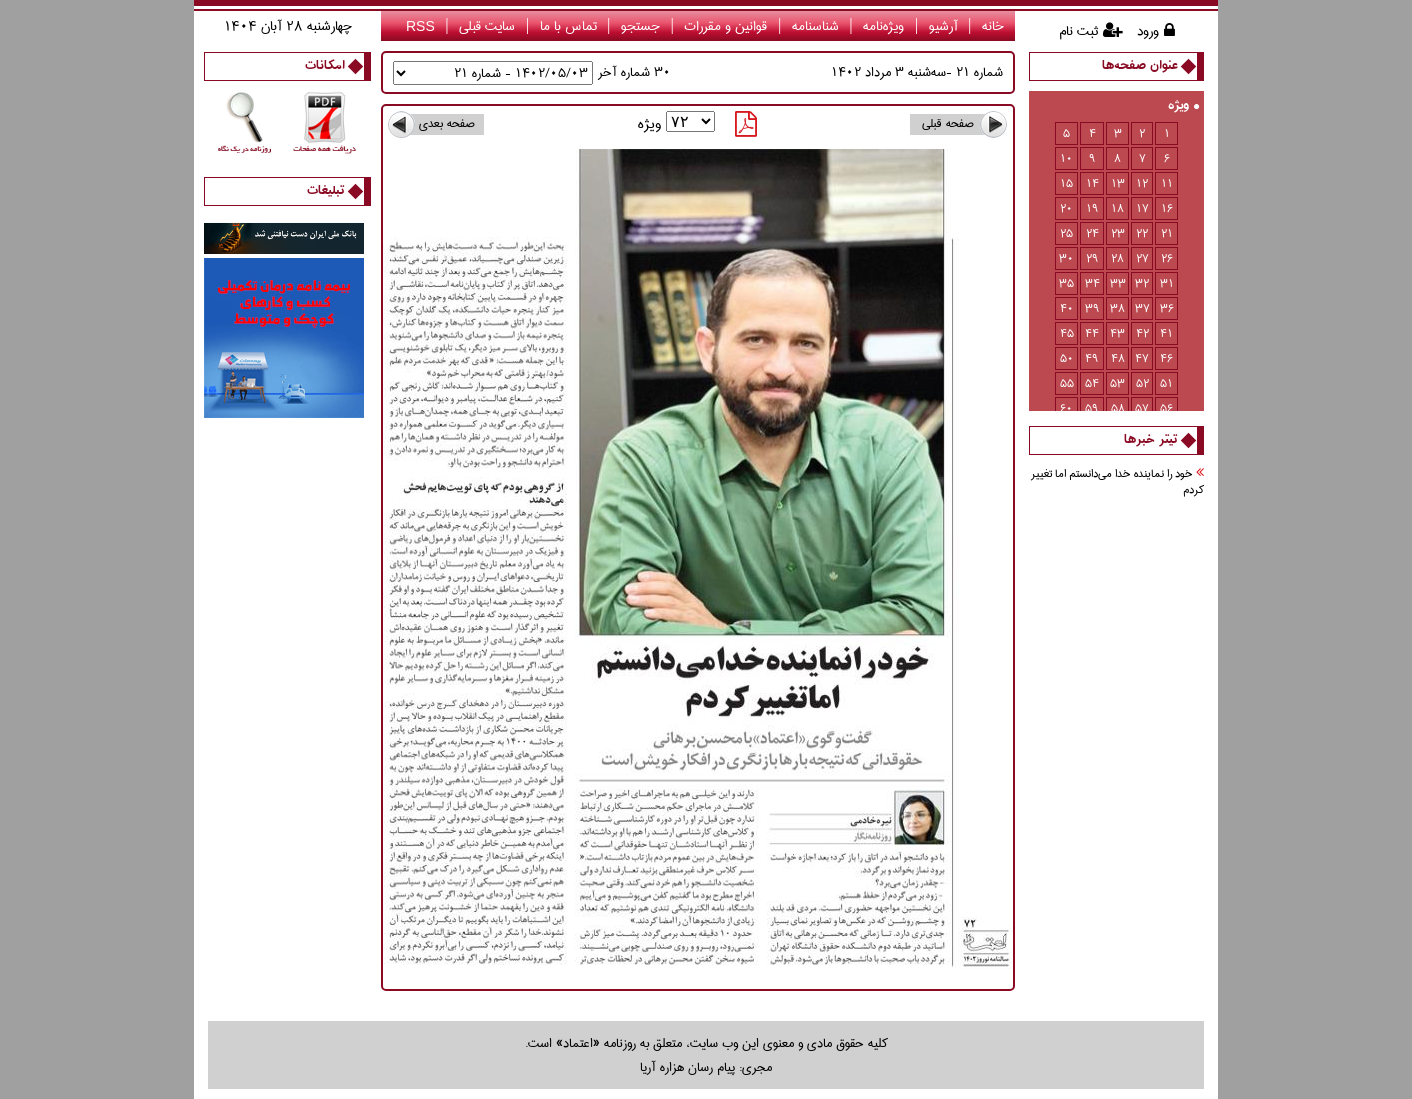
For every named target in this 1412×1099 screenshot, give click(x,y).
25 (1066, 233)
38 (1117, 308)
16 (1167, 208)
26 (1167, 258)
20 (1066, 208)
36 (1167, 308)
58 (1118, 408)
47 (1142, 358)
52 (1142, 383)
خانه (993, 26)
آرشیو (943, 26)
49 (1092, 358)
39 (1092, 308)
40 (1067, 308)
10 (1066, 158)
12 (1142, 183)
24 (1092, 233)
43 (1117, 333)
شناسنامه (815, 26)
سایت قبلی (487, 26)
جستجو (640, 26)
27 (1142, 258)
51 (1166, 383)
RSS (420, 26)
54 (1092, 383)
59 (1092, 408)
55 (1067, 383)
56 (1166, 408)
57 (1142, 408)
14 (1092, 183)
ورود (1148, 31)
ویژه (1183, 106)
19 (1092, 208)
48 (1118, 358)
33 (1118, 283)
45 (1067, 333)
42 (1142, 333)
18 (1117, 208)
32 (1142, 283)
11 (1167, 183)
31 (1167, 283)
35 (1066, 283)
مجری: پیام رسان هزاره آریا (706, 1067)
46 (1166, 358)
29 (1092, 258)
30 (1066, 258)
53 (1117, 383)
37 (1142, 308)
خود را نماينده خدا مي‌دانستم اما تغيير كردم (1117, 482)
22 (1142, 233)
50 (1067, 358)
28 (1117, 258)
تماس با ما (568, 26)
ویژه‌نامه (883, 26)
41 (1166, 333)
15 (1066, 183)
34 (1092, 283)
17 (1142, 208)
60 (1066, 408)
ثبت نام (1078, 31)
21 (1167, 233)
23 (1118, 233)
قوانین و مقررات (725, 26)
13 (1118, 183)
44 (1092, 333)
